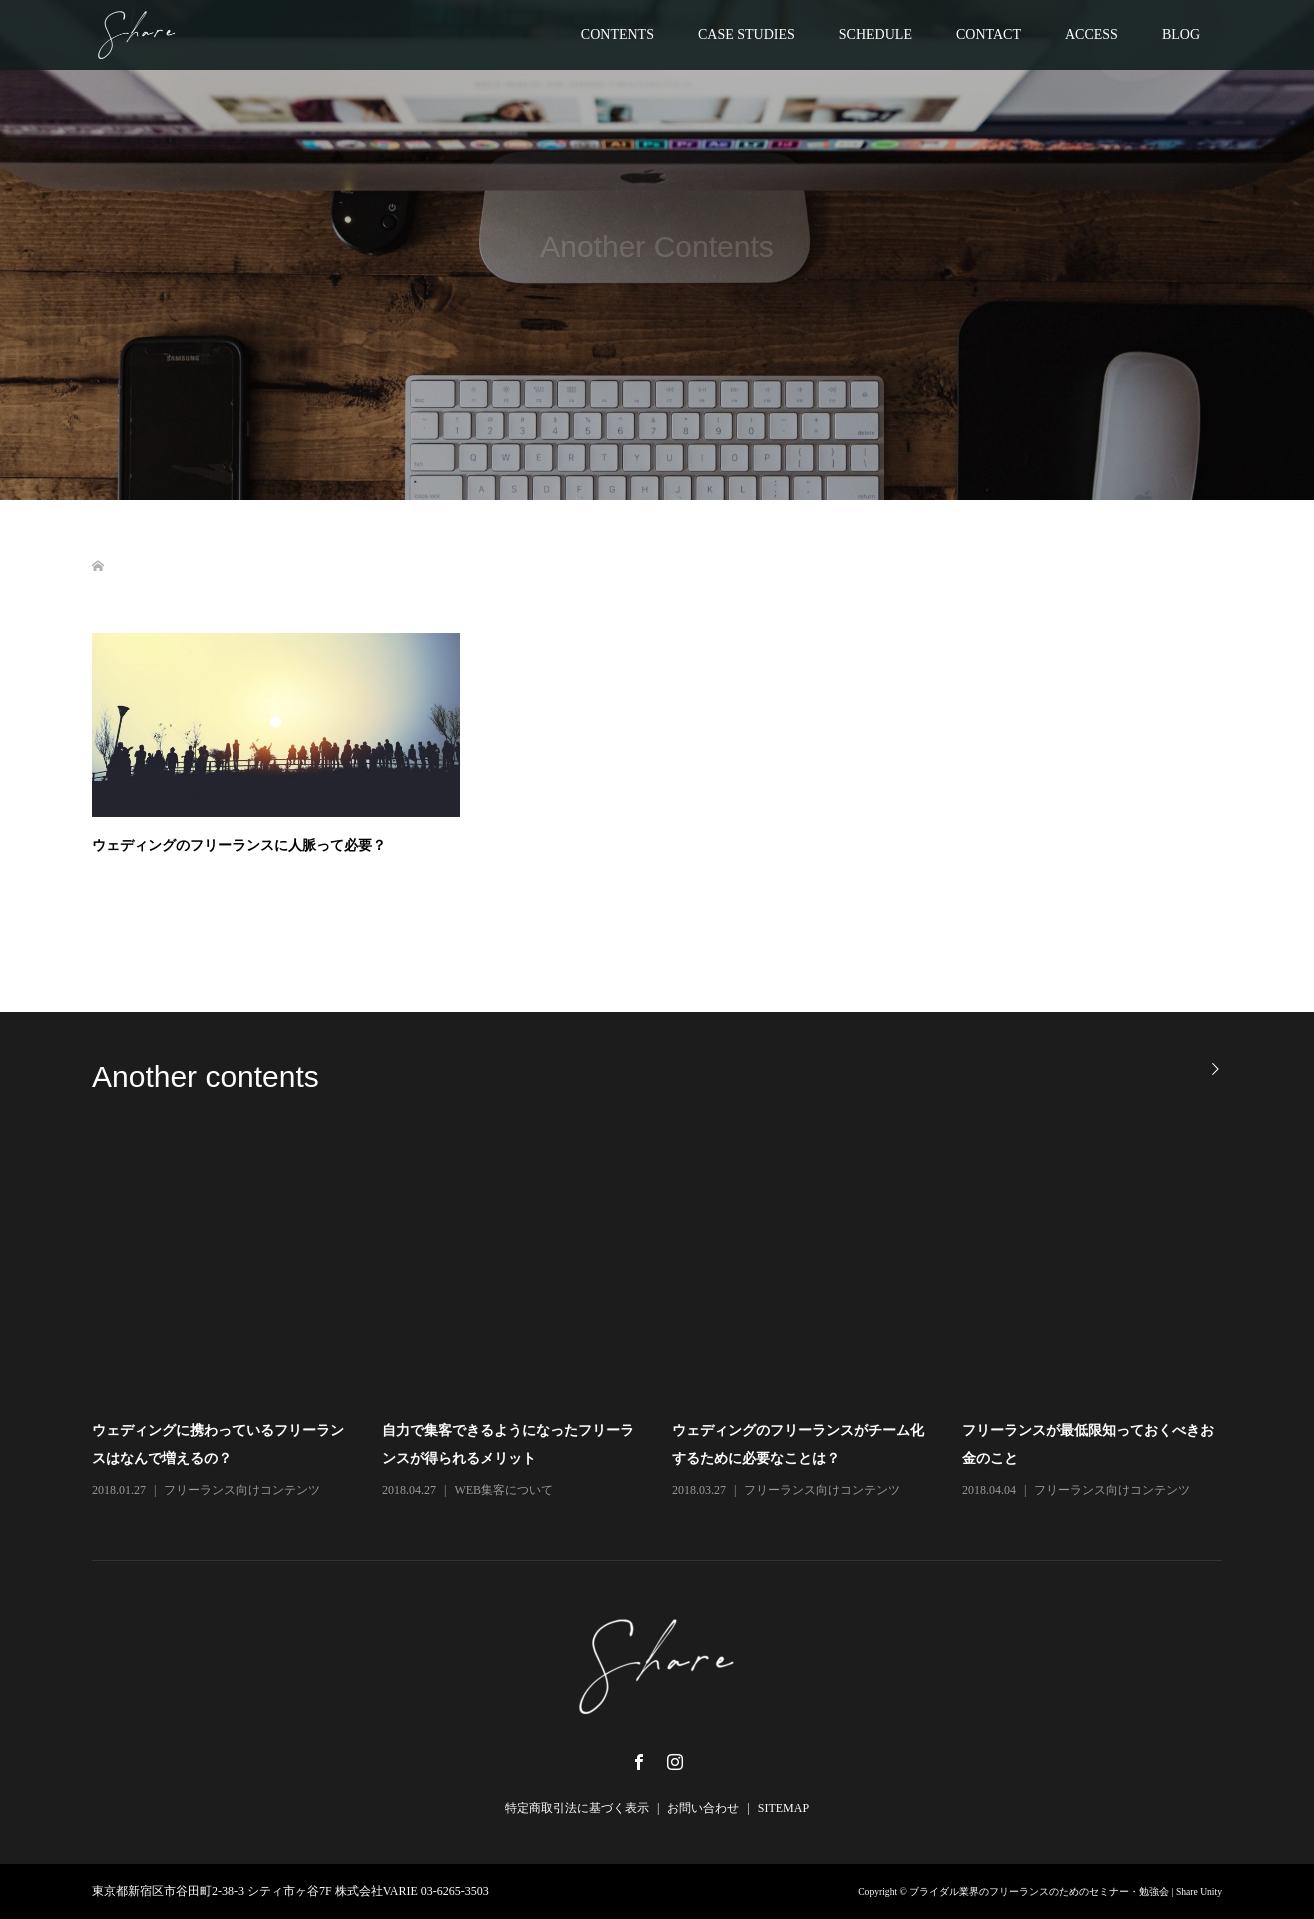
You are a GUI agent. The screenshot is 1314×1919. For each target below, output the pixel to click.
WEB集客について (503, 1490)
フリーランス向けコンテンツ (242, 1490)
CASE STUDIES (746, 34)
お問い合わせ (703, 1808)
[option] (672, 1322)
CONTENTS (617, 34)
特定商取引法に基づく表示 (577, 1808)
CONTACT (988, 34)
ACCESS (1091, 34)
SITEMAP (783, 1808)
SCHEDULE (875, 34)
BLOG (1181, 34)
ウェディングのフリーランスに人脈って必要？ (239, 845)
